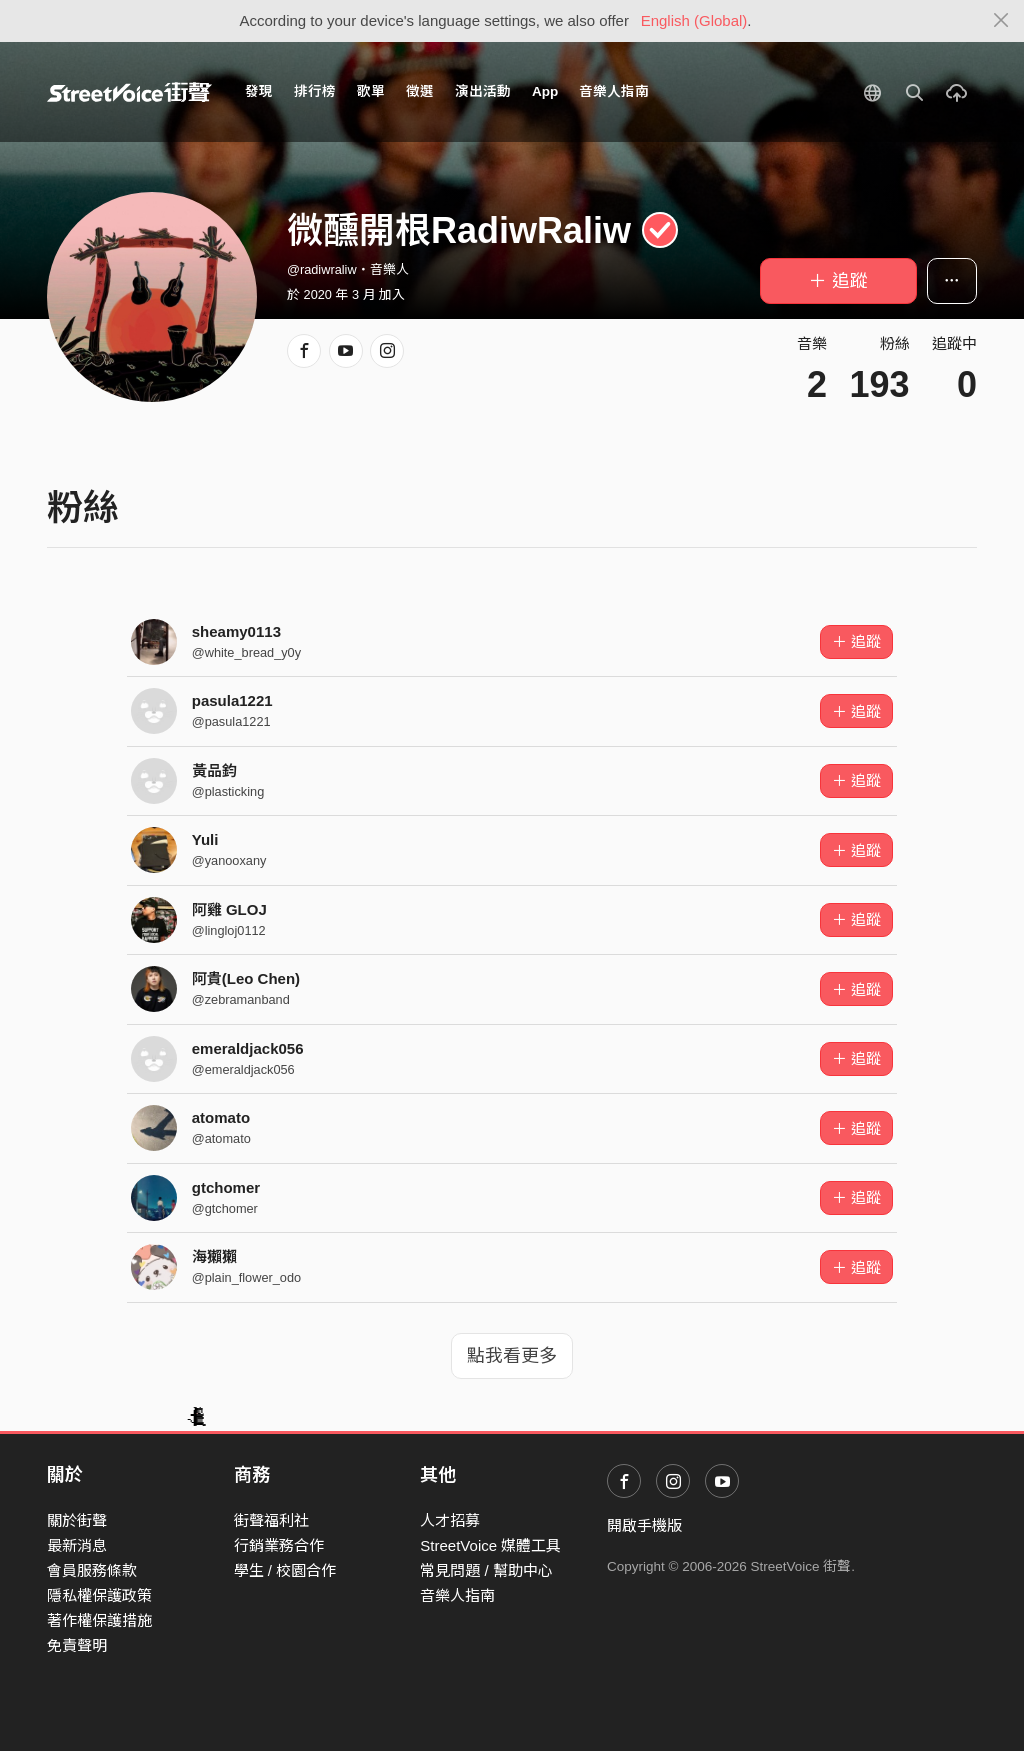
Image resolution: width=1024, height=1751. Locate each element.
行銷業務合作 (279, 1545)
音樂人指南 (614, 91)
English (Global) (694, 20)
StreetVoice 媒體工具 (490, 1545)
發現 (259, 91)
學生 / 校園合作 (285, 1570)
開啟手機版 (644, 1525)
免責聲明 (77, 1645)
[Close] (1001, 21)
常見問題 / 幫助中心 (486, 1570)
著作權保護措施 (99, 1620)
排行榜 (315, 91)
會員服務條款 (92, 1570)
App (545, 91)
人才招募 (450, 1520)
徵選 (420, 91)
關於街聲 (77, 1520)
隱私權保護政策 (99, 1595)
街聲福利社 (271, 1520)
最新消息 (77, 1545)
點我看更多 (512, 1356)
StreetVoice (129, 92)
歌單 (371, 91)
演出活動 (483, 91)
